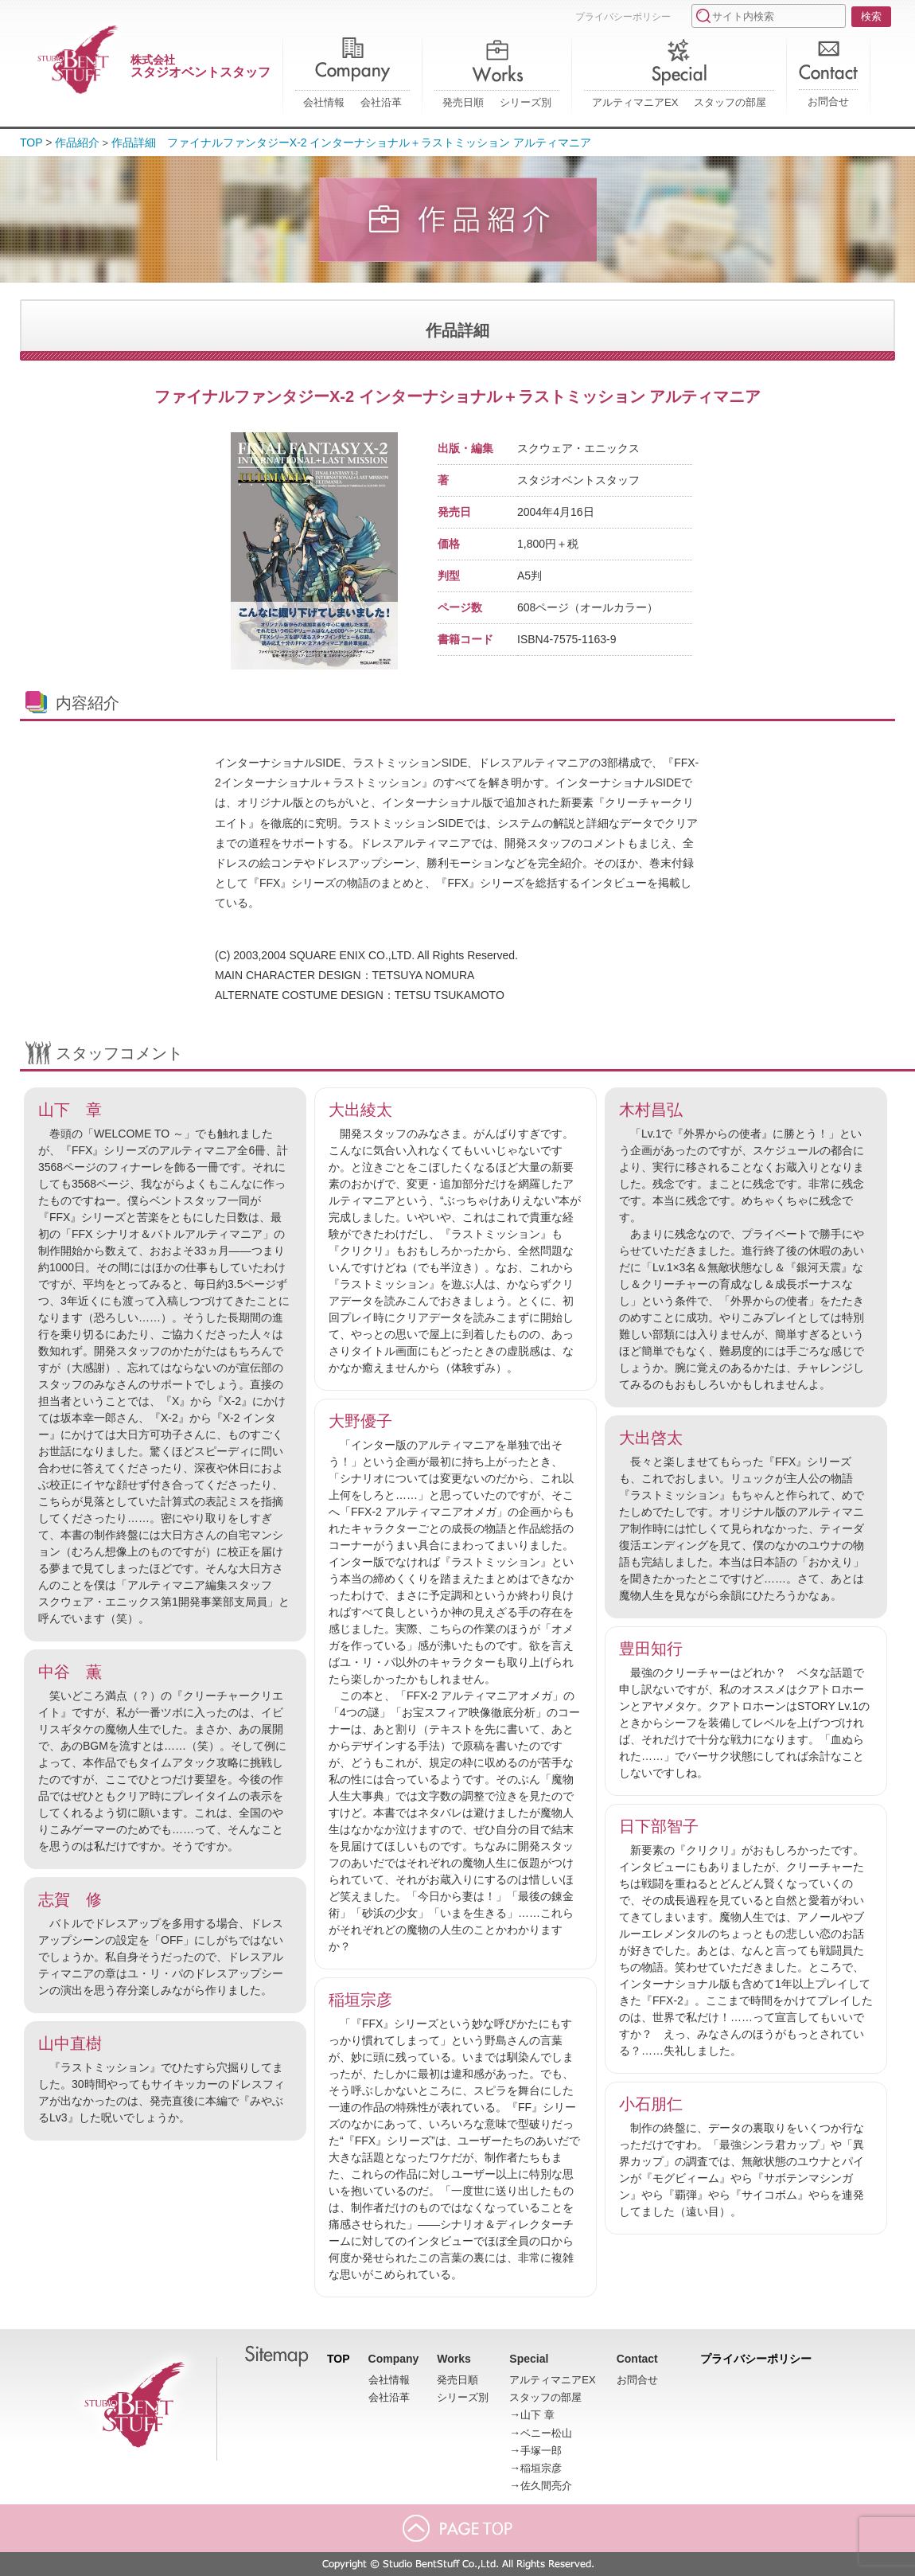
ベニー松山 (546, 2433)
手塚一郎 (541, 2451)
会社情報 (324, 102)
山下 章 (537, 2415)
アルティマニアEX (635, 102)
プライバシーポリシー (623, 16)
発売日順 (463, 102)
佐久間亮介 (546, 2486)
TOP (31, 142)
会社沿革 (381, 102)
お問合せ (828, 101)
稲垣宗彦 (541, 2468)
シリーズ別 (525, 102)
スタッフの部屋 (730, 102)
